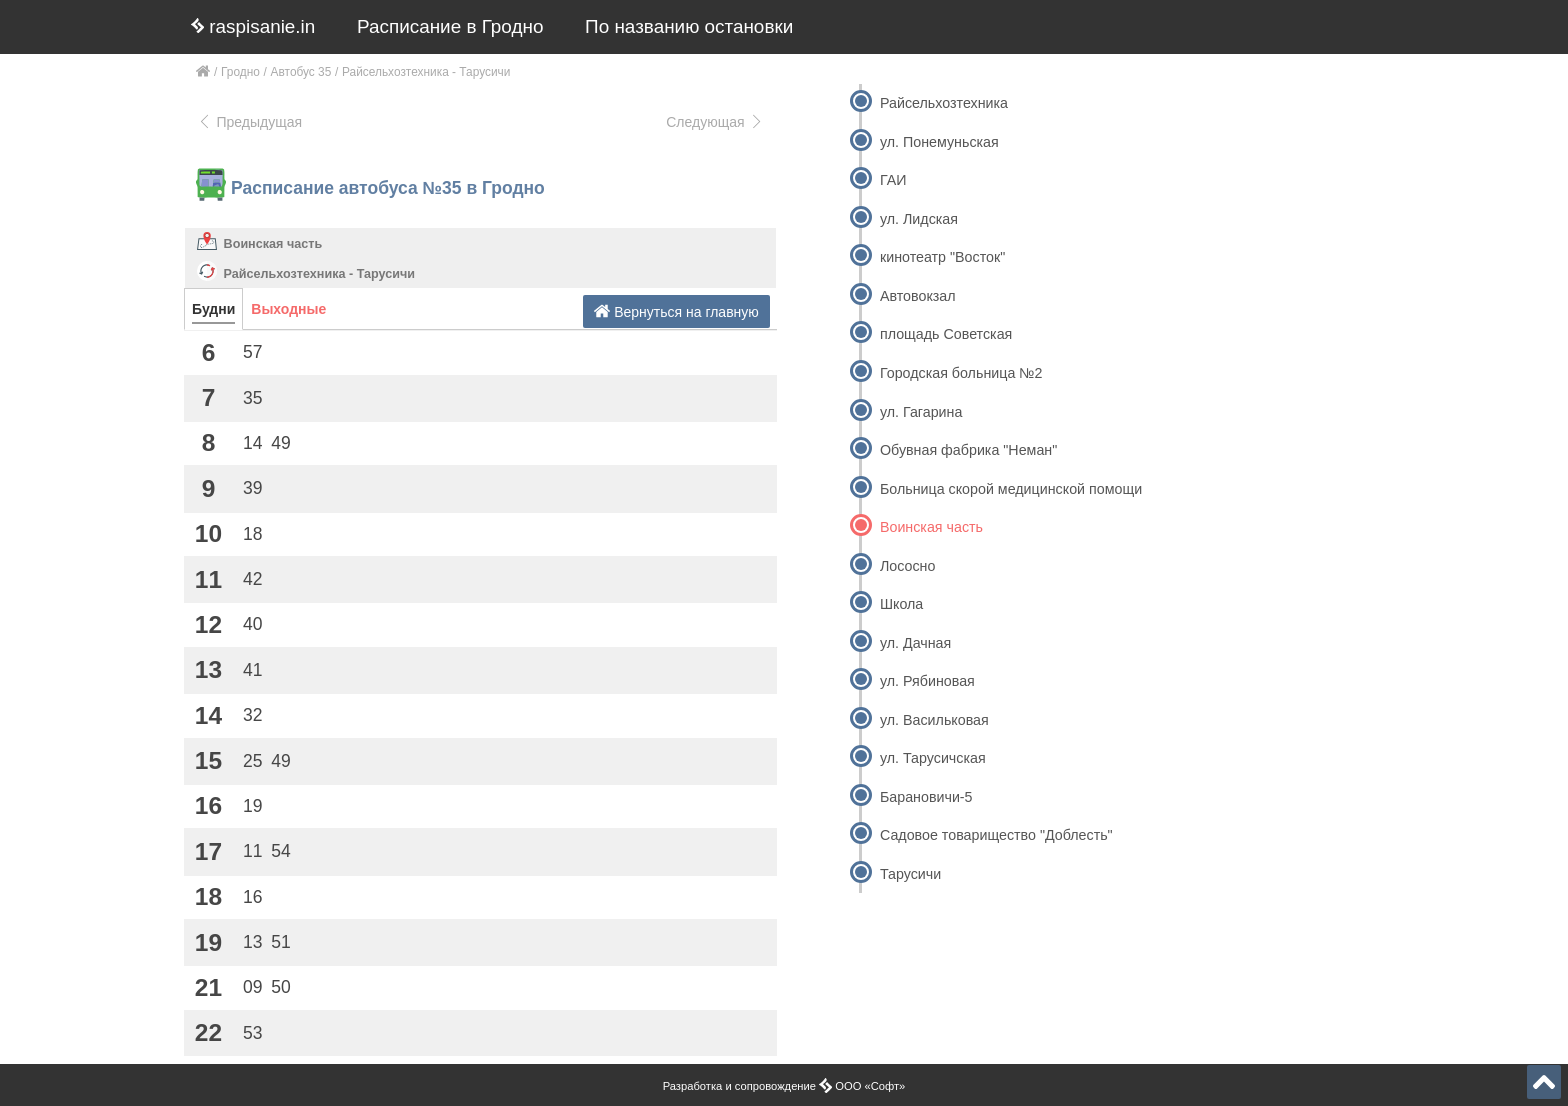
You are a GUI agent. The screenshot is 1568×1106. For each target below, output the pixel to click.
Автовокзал (918, 296)
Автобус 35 (301, 72)
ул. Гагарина (921, 412)
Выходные (288, 309)
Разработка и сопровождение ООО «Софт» (784, 1086)
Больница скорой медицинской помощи (1011, 489)
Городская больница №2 (961, 373)
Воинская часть (273, 244)
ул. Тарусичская (933, 758)
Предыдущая (249, 122)
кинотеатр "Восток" (942, 257)
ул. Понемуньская (939, 142)
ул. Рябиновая (927, 681)
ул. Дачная (915, 643)
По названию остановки (689, 26)
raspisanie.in (253, 26)
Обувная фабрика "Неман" (968, 450)
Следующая (715, 122)
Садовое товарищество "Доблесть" (996, 835)
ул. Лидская (919, 219)
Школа (901, 604)
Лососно (907, 566)
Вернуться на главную (676, 311)
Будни (213, 309)
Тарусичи (910, 874)
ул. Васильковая (934, 720)
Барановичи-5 (926, 797)
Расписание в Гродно (450, 26)
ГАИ (893, 180)
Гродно (240, 72)
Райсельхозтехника (944, 103)
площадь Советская (946, 334)
